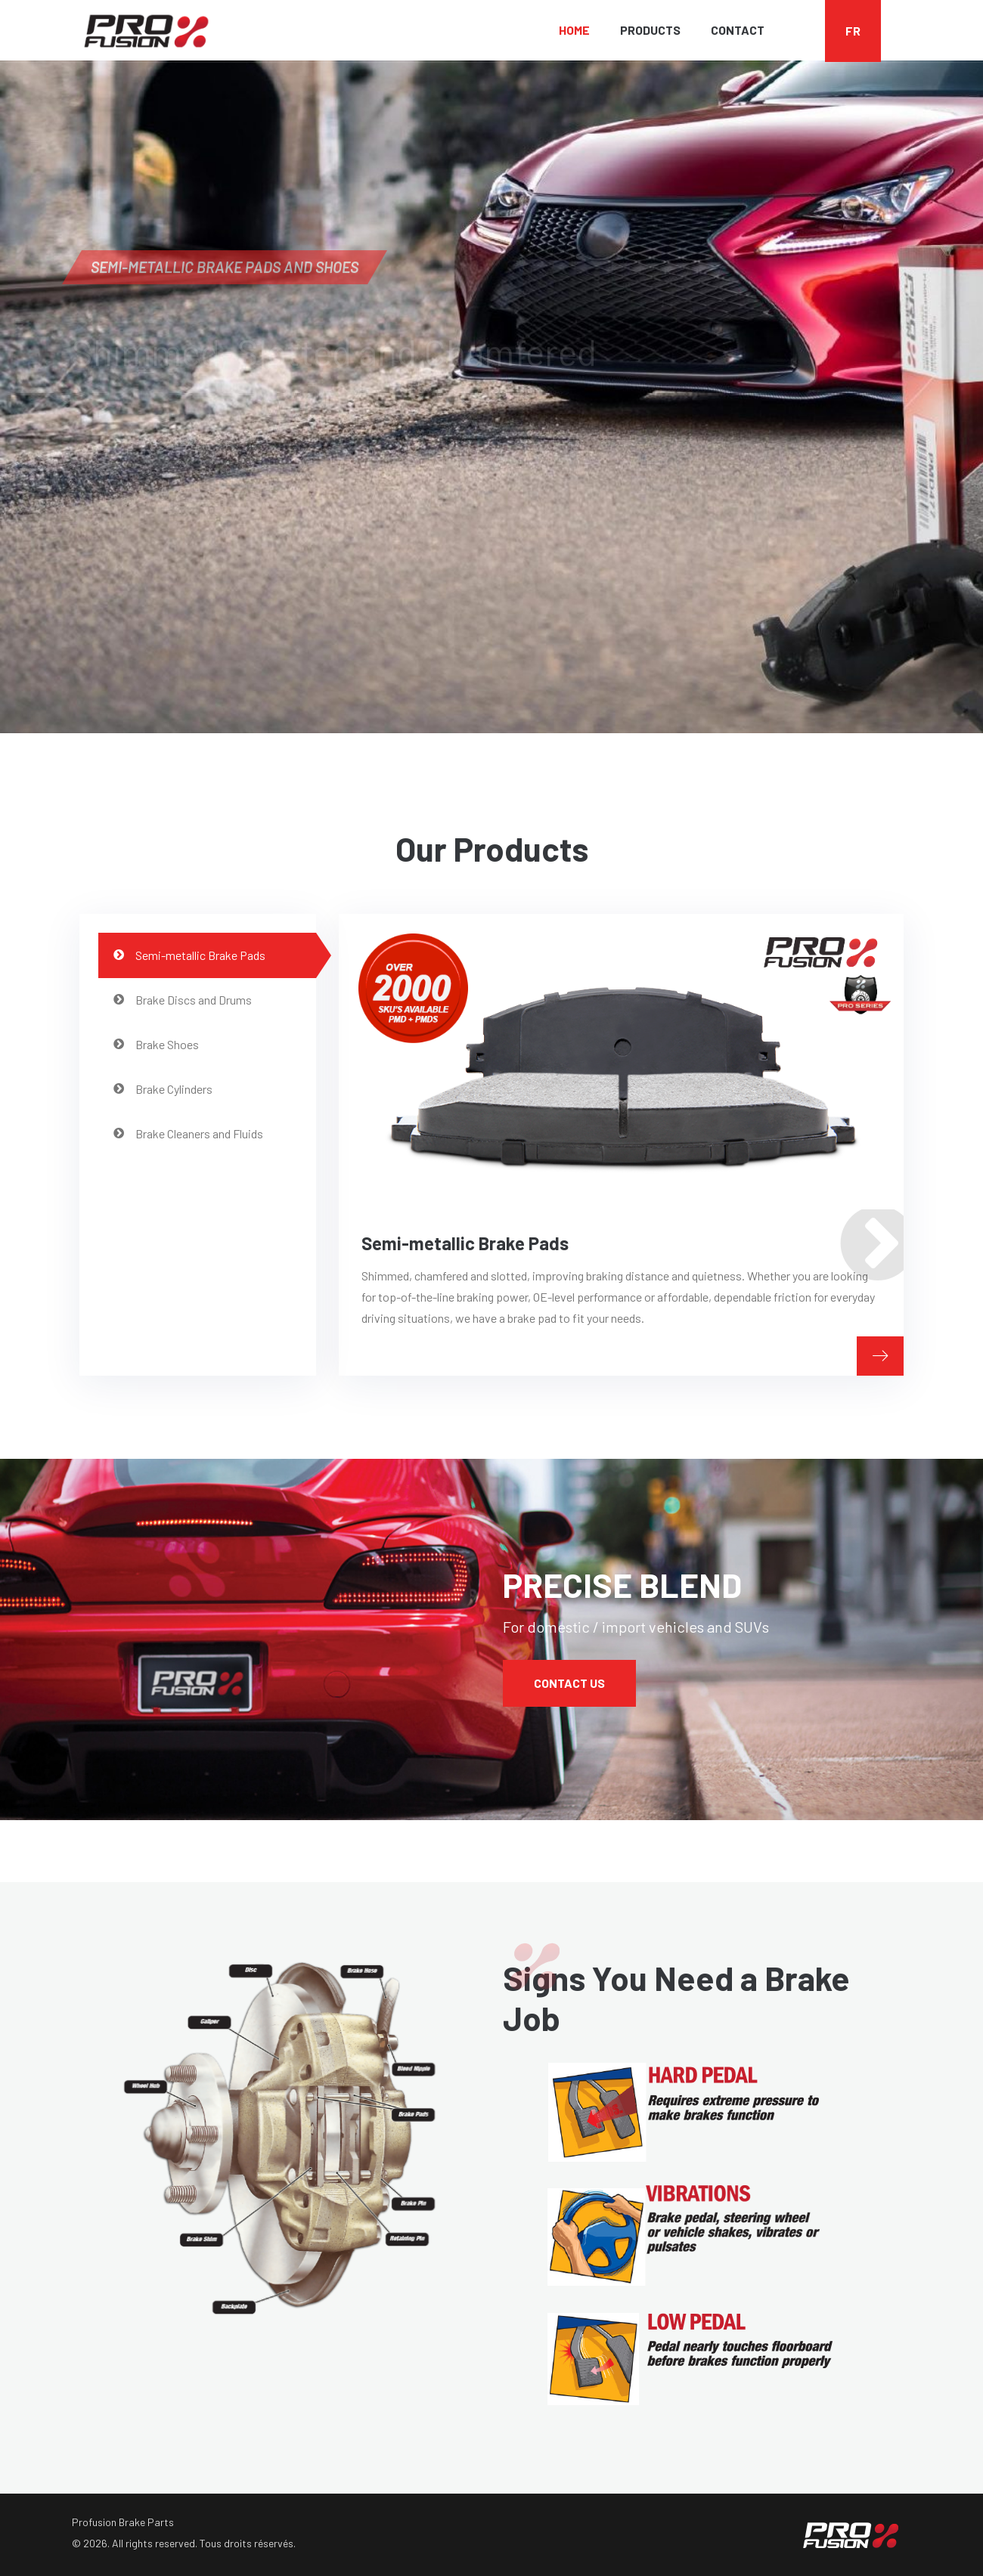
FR (853, 30)
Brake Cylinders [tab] (162, 1089)
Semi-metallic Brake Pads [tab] (189, 955)
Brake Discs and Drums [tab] (182, 999)
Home (574, 30)
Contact (737, 30)
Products (650, 30)
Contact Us (569, 1683)
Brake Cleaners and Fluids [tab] (188, 1133)
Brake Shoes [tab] (156, 1044)
